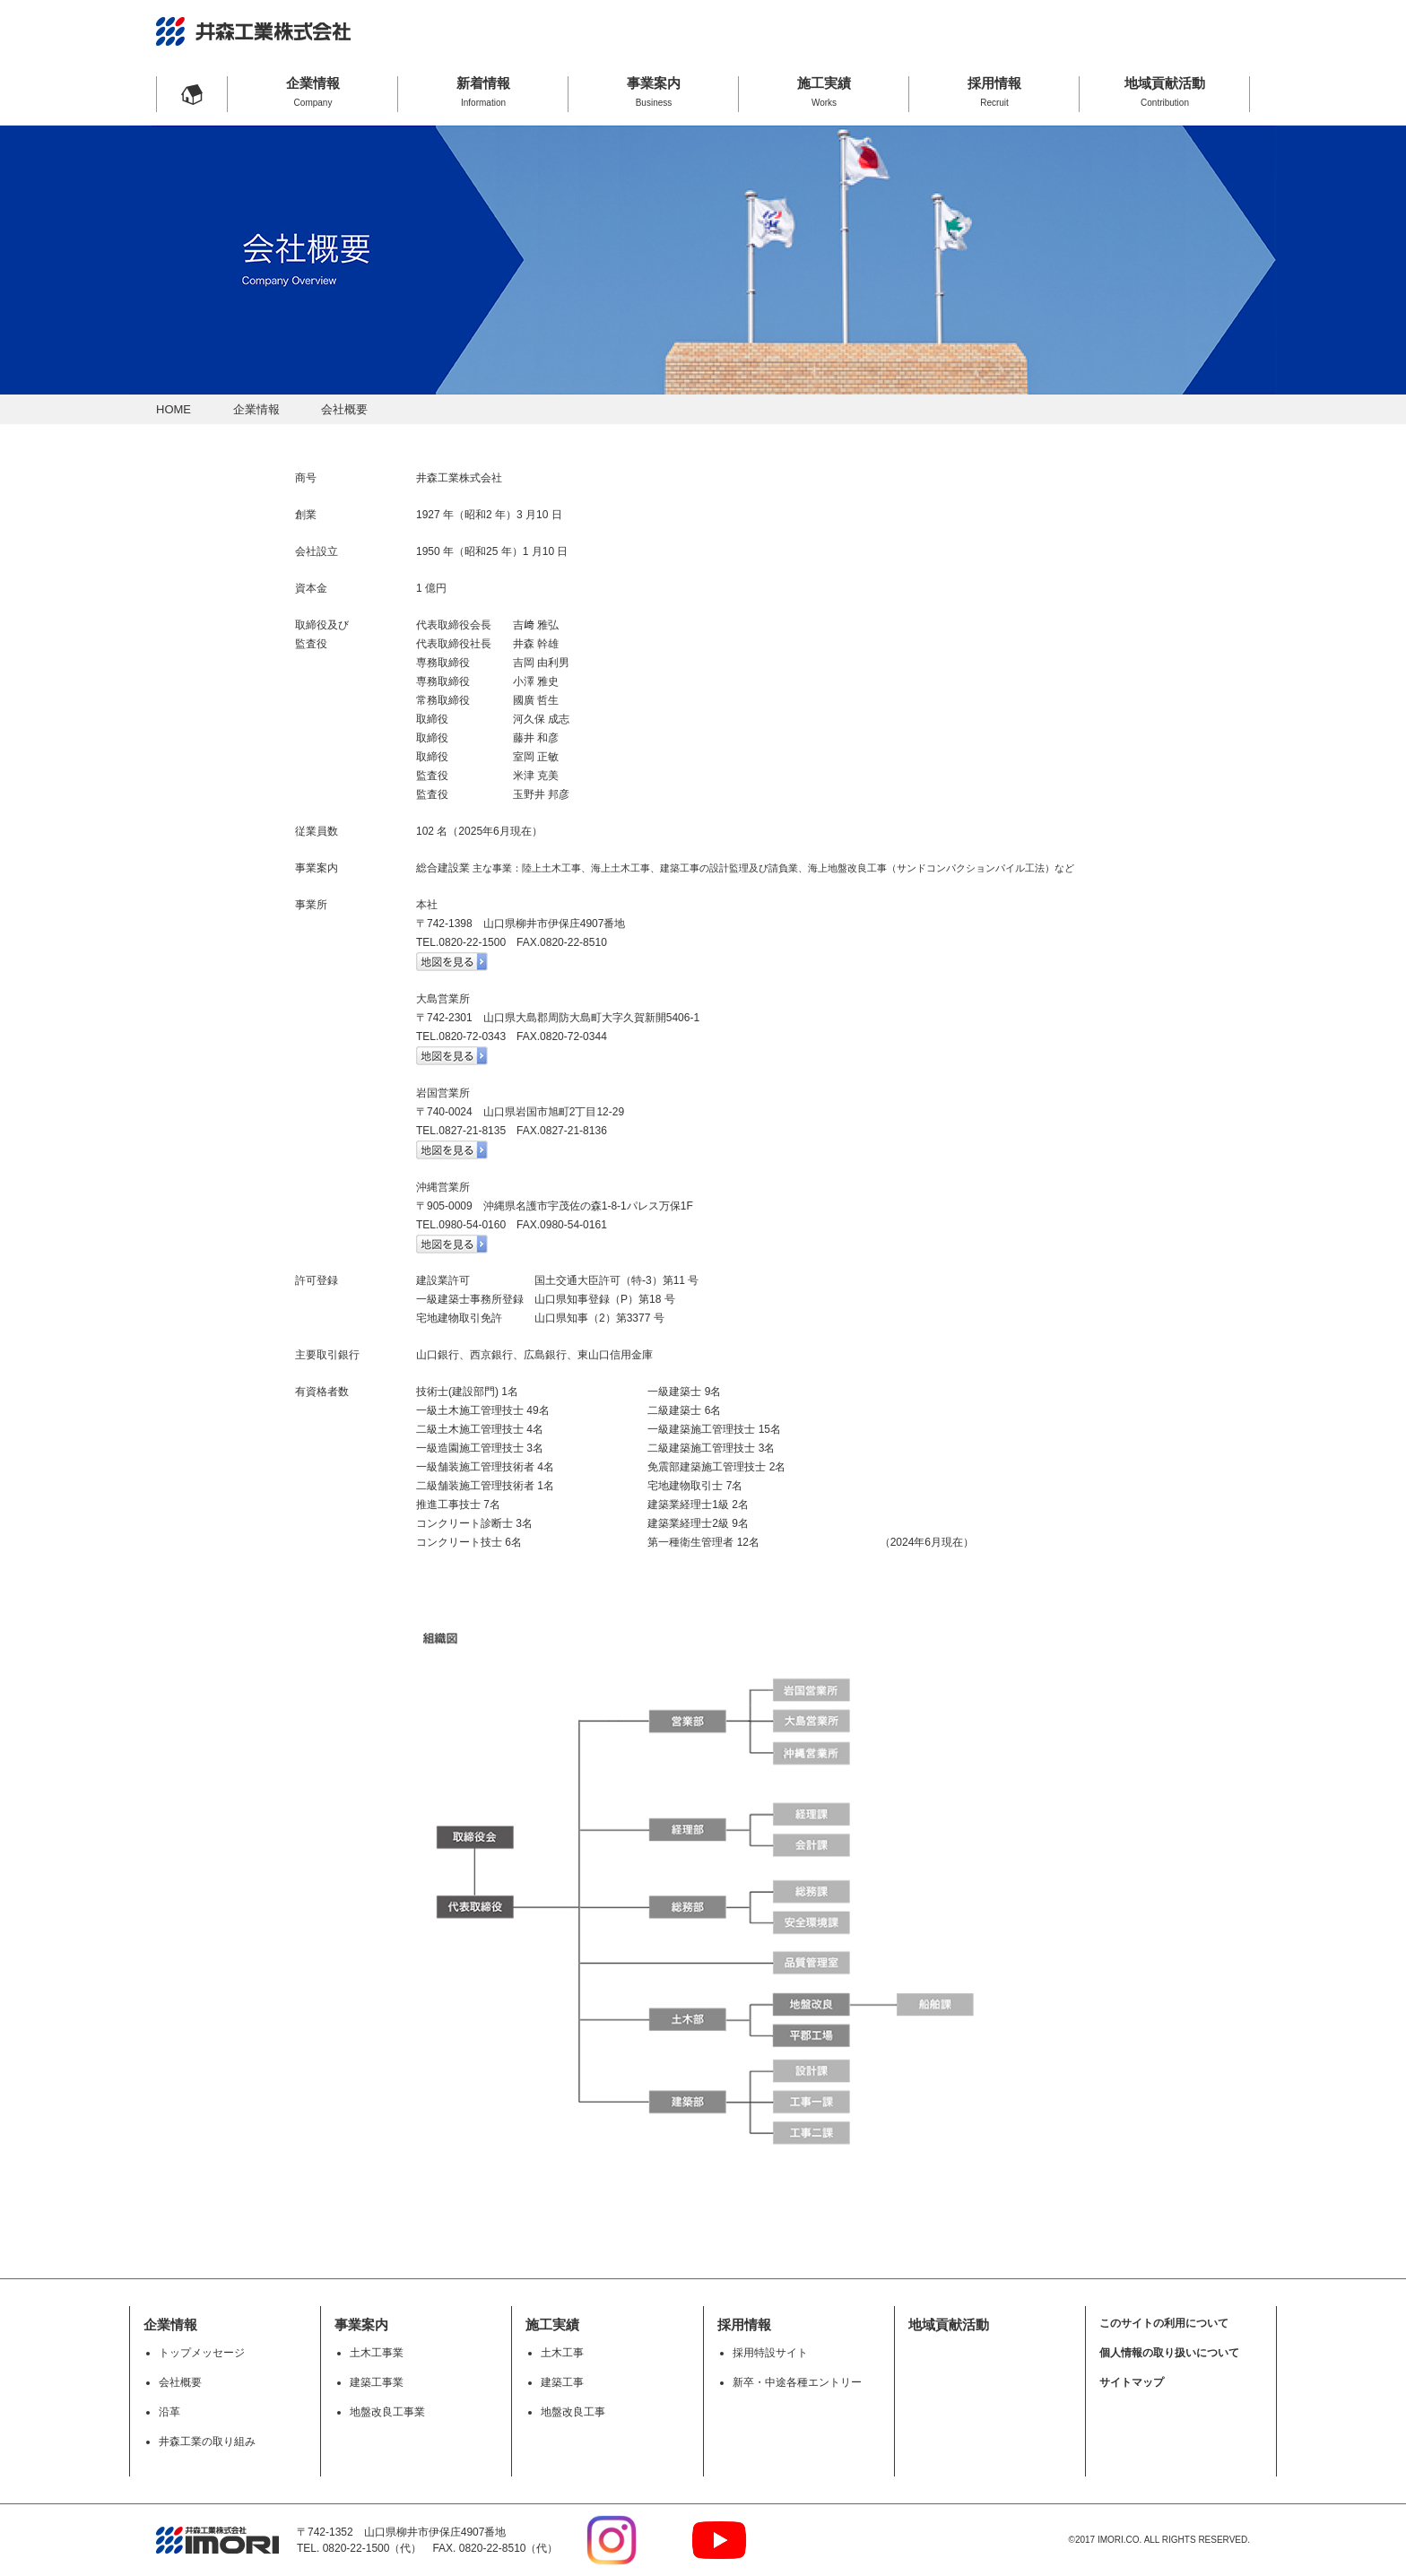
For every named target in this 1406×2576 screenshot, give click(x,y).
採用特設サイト (770, 2352)
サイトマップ (1131, 2382)
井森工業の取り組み (207, 2441)
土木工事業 (377, 2352)
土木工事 (562, 2352)
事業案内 (653, 91)
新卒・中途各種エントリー (797, 2382)
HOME (173, 409)
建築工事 (562, 2382)
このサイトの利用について (1163, 2323)
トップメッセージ (202, 2352)
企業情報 (313, 91)
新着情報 (483, 91)
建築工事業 (377, 2382)
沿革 (169, 2412)
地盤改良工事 (573, 2412)
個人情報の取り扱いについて (1169, 2352)
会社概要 (180, 2382)
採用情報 (994, 91)
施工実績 (824, 91)
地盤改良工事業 (387, 2412)
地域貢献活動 (1165, 91)
